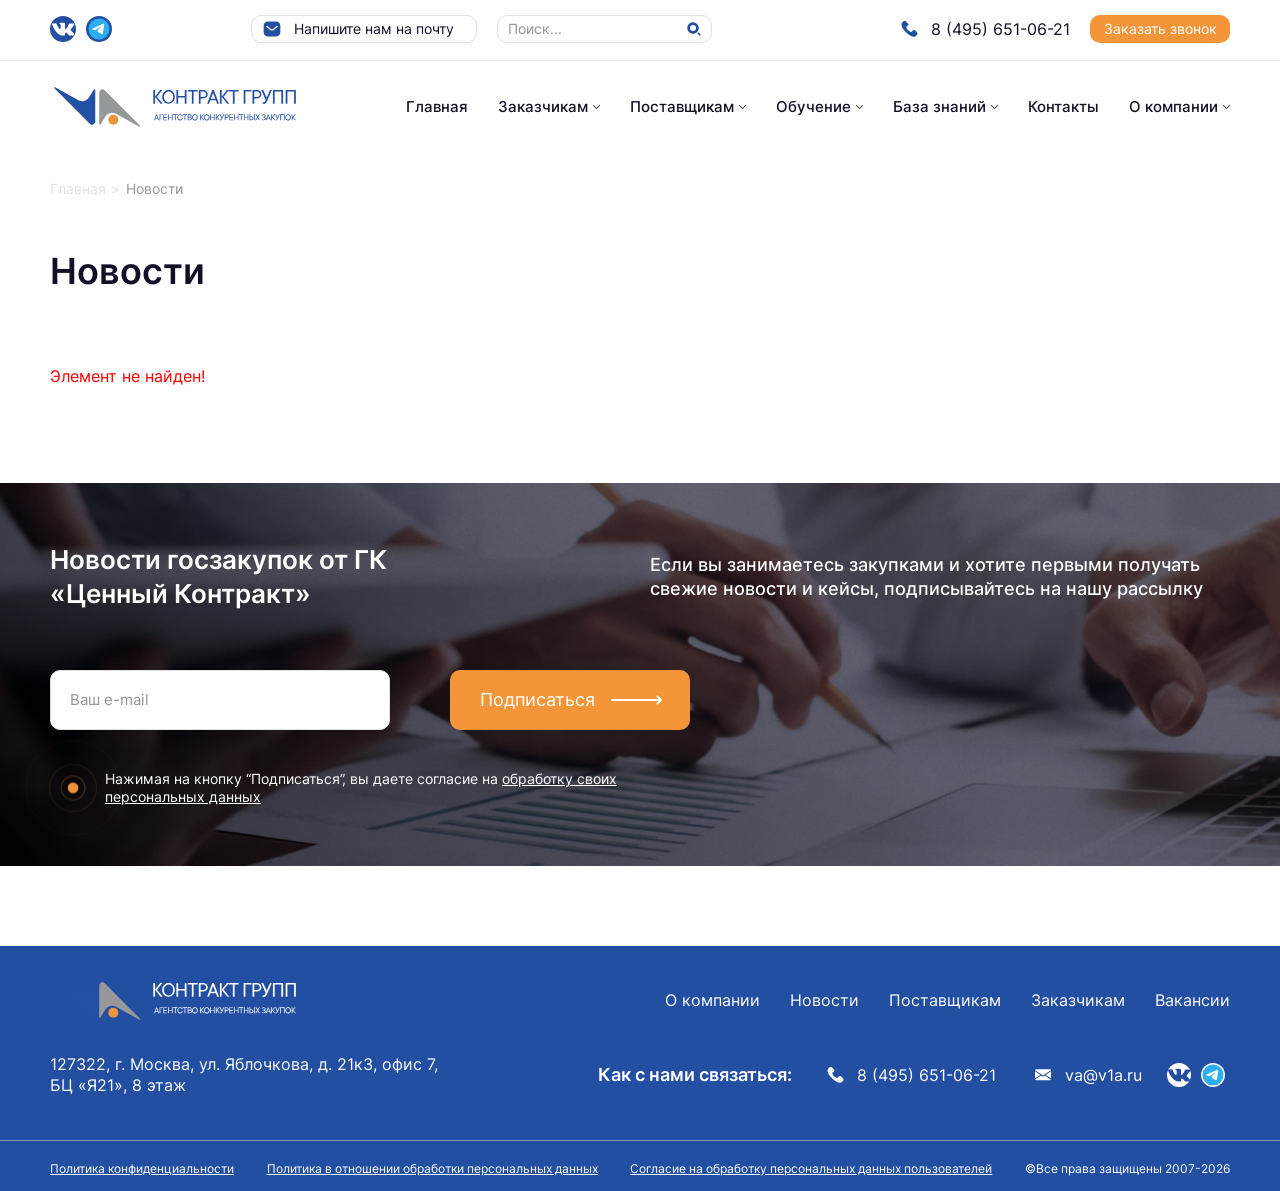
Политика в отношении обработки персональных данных (432, 1168)
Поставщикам (682, 106)
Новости (824, 1000)
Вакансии (1192, 1000)
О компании (1173, 106)
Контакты (1063, 106)
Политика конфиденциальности (142, 1168)
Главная (437, 106)
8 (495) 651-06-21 (985, 29)
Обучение (813, 106)
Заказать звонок (1160, 28)
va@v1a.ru (1088, 1075)
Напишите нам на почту (358, 29)
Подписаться (537, 699)
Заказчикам (543, 106)
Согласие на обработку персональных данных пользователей (811, 1168)
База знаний (939, 106)
